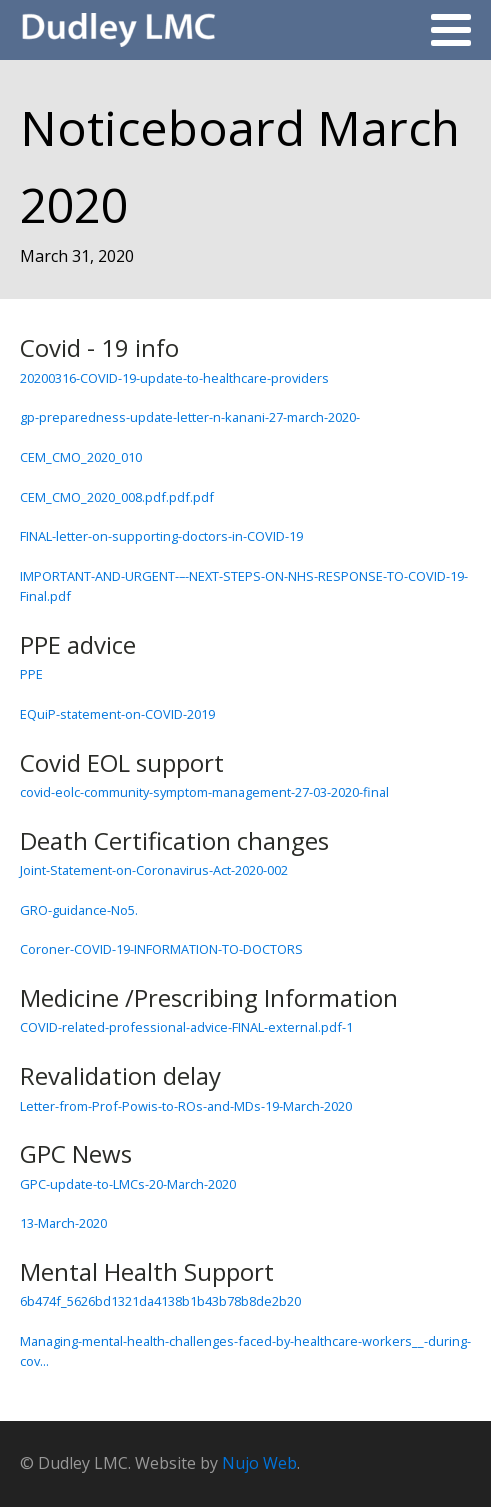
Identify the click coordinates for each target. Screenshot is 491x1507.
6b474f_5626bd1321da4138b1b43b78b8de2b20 (160, 1301)
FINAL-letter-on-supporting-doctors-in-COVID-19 (161, 536)
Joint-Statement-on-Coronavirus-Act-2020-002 (154, 870)
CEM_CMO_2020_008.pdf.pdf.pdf (117, 497)
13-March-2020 (63, 1223)
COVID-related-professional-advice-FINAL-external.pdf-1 (186, 1027)
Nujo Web (259, 1463)
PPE (31, 674)
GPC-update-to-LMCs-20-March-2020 (128, 1184)
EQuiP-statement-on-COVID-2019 (117, 714)
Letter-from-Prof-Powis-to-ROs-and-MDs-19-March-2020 (186, 1106)
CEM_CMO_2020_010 (81, 457)
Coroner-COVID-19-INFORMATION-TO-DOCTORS (161, 949)
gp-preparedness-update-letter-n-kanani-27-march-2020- (190, 417)
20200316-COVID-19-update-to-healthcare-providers (174, 378)
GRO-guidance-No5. (79, 910)
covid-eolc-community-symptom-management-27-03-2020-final (204, 792)
